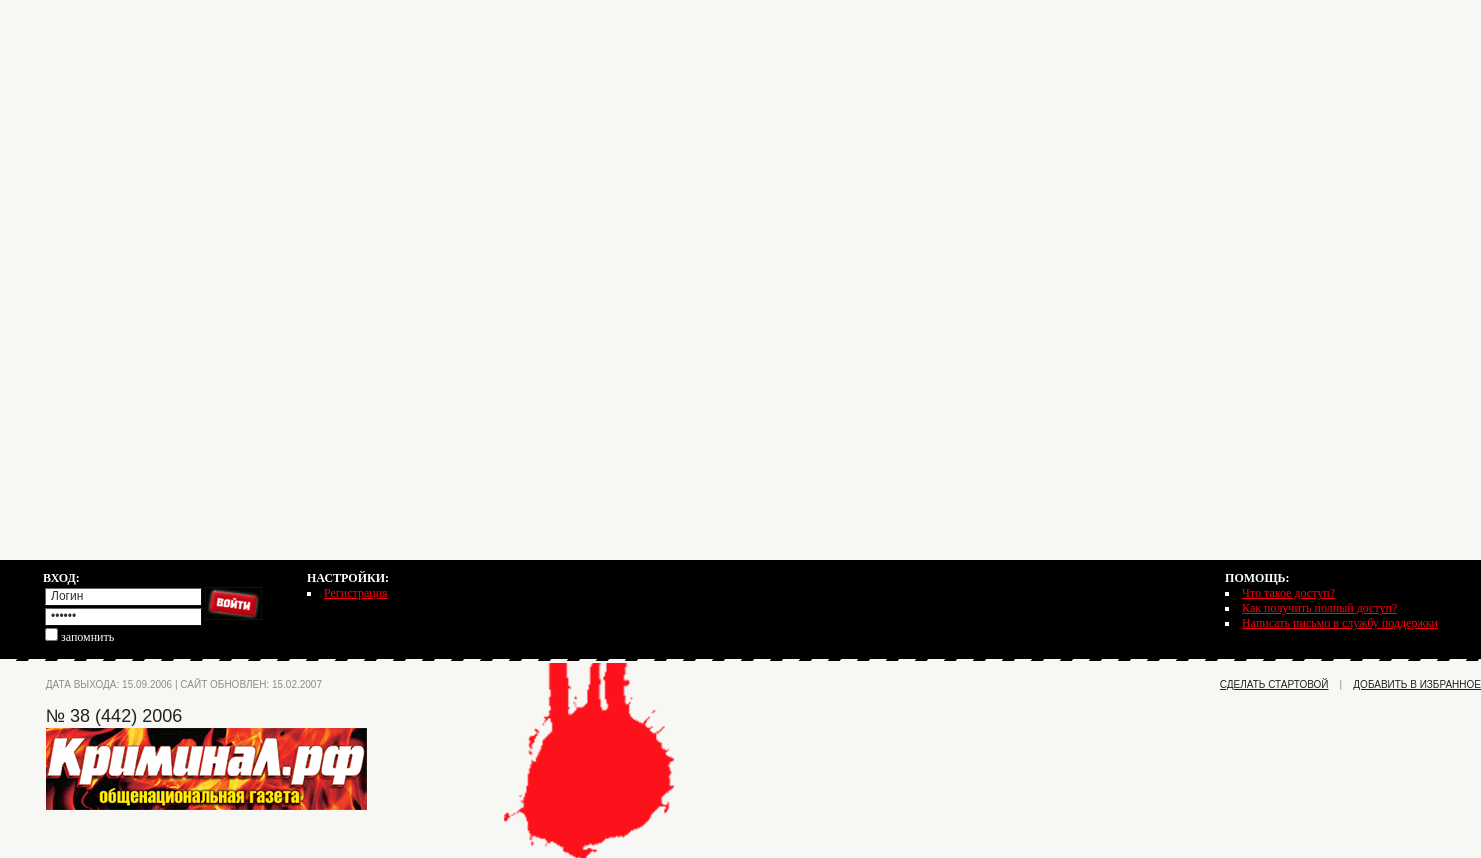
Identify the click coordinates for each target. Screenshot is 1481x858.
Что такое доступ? (1288, 593)
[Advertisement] (741, 140)
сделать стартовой (1274, 684)
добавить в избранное (1417, 684)
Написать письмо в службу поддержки (1340, 623)
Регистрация (356, 593)
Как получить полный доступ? (1319, 608)
